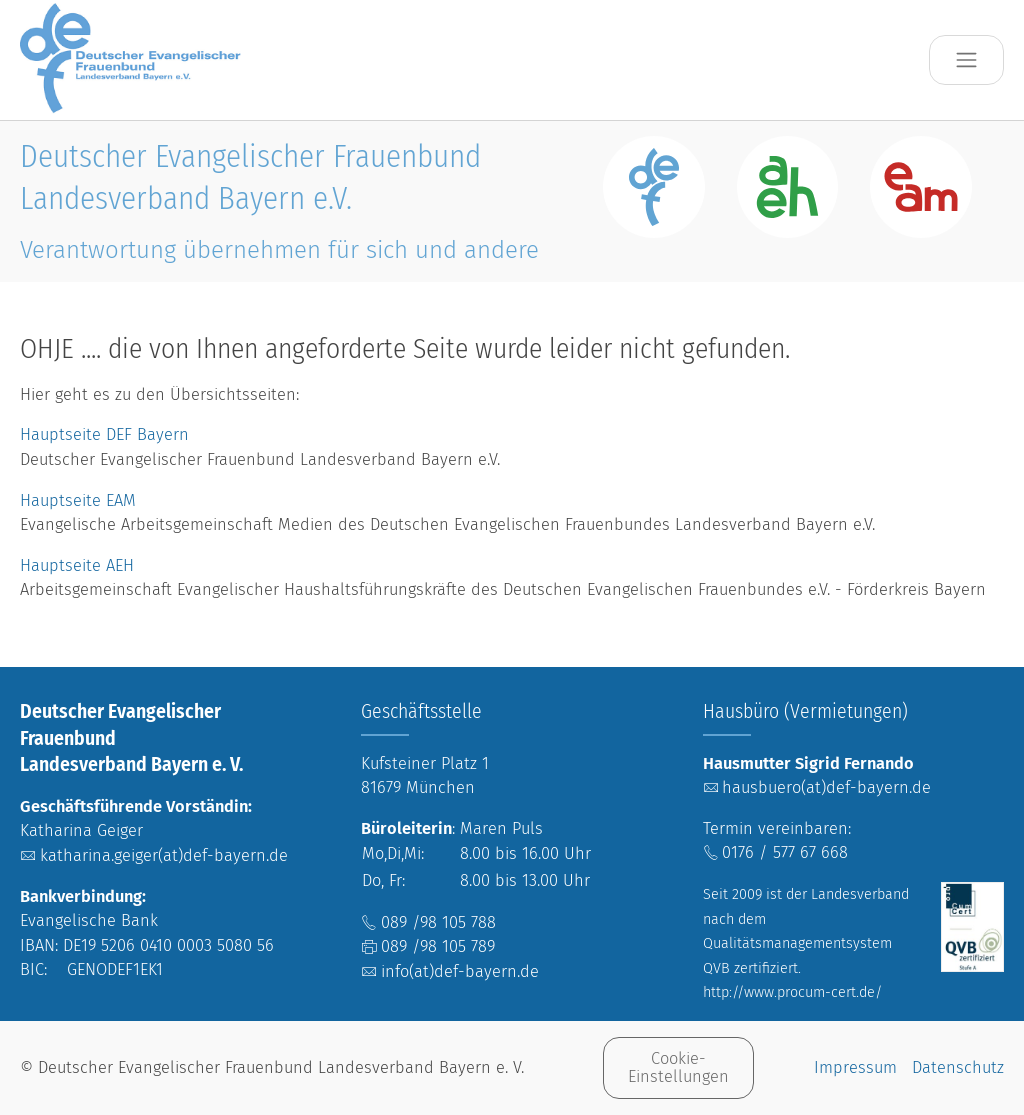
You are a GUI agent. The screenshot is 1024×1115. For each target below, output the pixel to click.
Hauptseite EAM (78, 500)
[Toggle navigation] (966, 60)
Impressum (855, 1067)
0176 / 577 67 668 (785, 852)
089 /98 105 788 (438, 922)
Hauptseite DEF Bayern (107, 434)
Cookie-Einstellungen (678, 1067)
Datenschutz (958, 1067)
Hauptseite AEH (77, 565)
